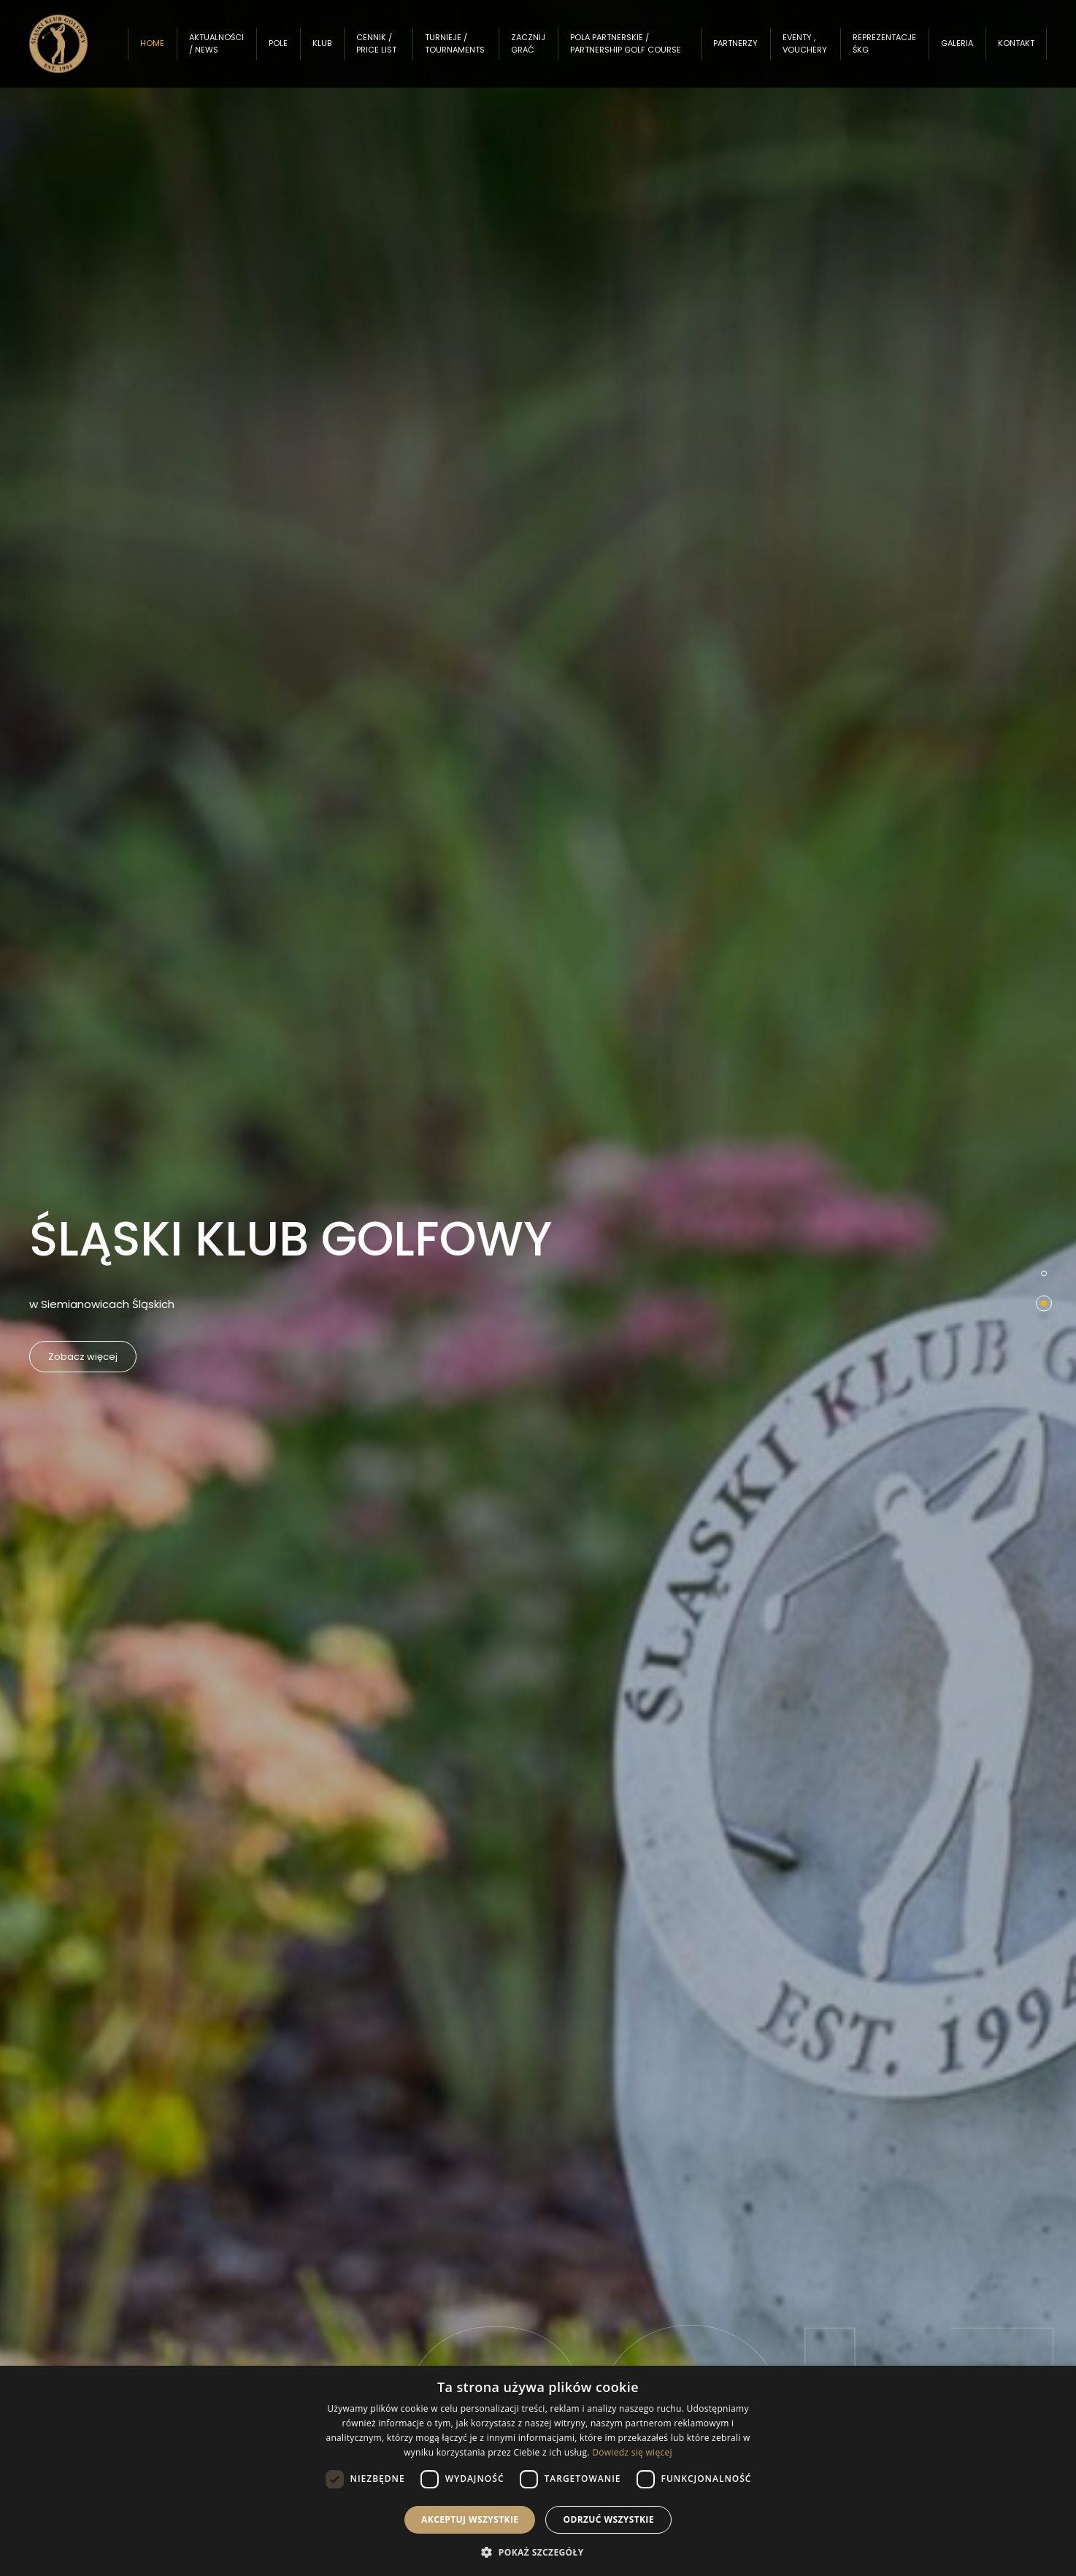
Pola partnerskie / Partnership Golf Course (619, 50)
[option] (538, 1288)
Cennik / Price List (391, 51)
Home (167, 50)
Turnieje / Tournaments (466, 51)
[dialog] (538, 2471)
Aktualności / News (231, 51)
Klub (336, 50)
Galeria (957, 50)
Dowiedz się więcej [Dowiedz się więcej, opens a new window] (632, 2452)
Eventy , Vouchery (805, 51)
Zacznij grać (537, 51)
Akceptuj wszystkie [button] (469, 2519)
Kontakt (1016, 50)
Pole (292, 50)
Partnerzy (736, 50)
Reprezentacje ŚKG (884, 51)
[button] (537, 2551)
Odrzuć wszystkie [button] (608, 2519)
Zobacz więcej (93, 1357)
